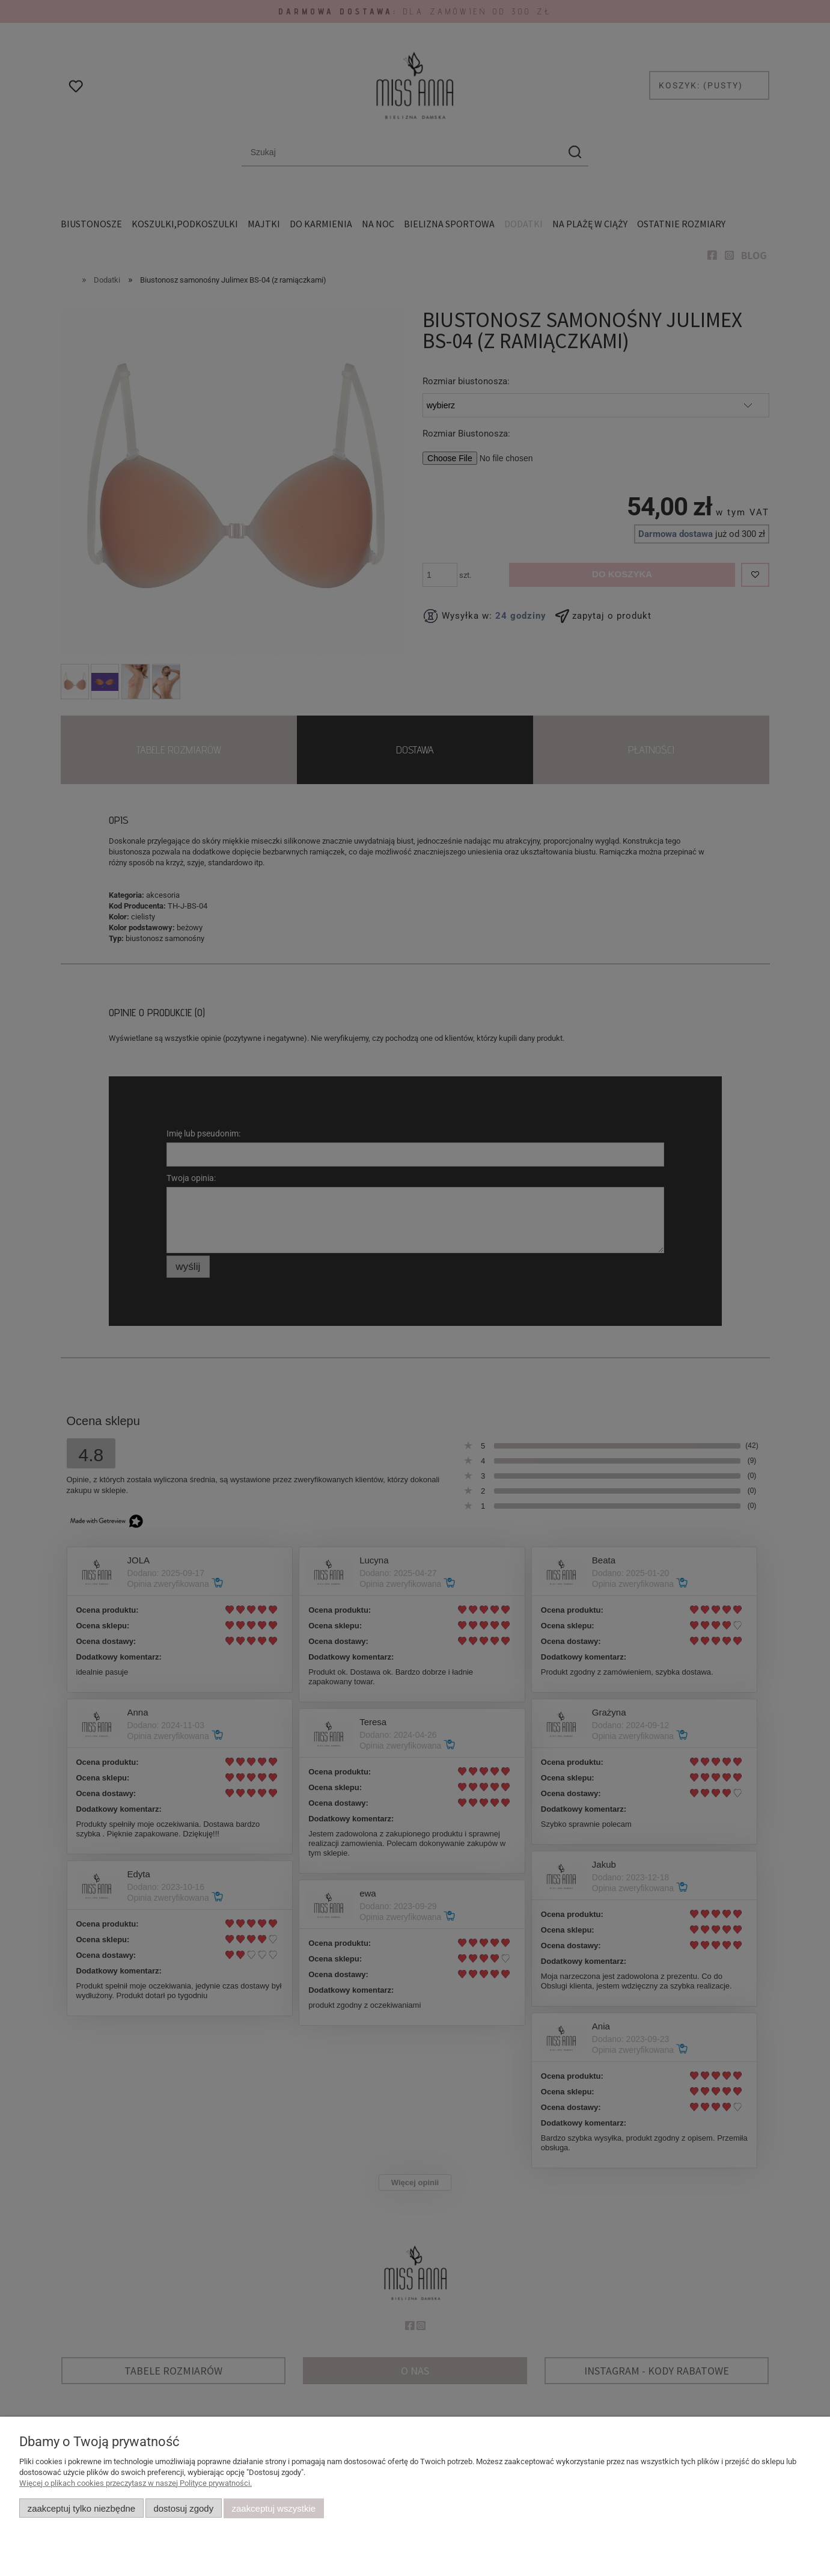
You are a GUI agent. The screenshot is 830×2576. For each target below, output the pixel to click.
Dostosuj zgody (183, 2508)
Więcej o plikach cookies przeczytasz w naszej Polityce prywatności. (135, 2483)
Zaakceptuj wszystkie (274, 2508)
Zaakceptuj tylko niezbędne (81, 2508)
